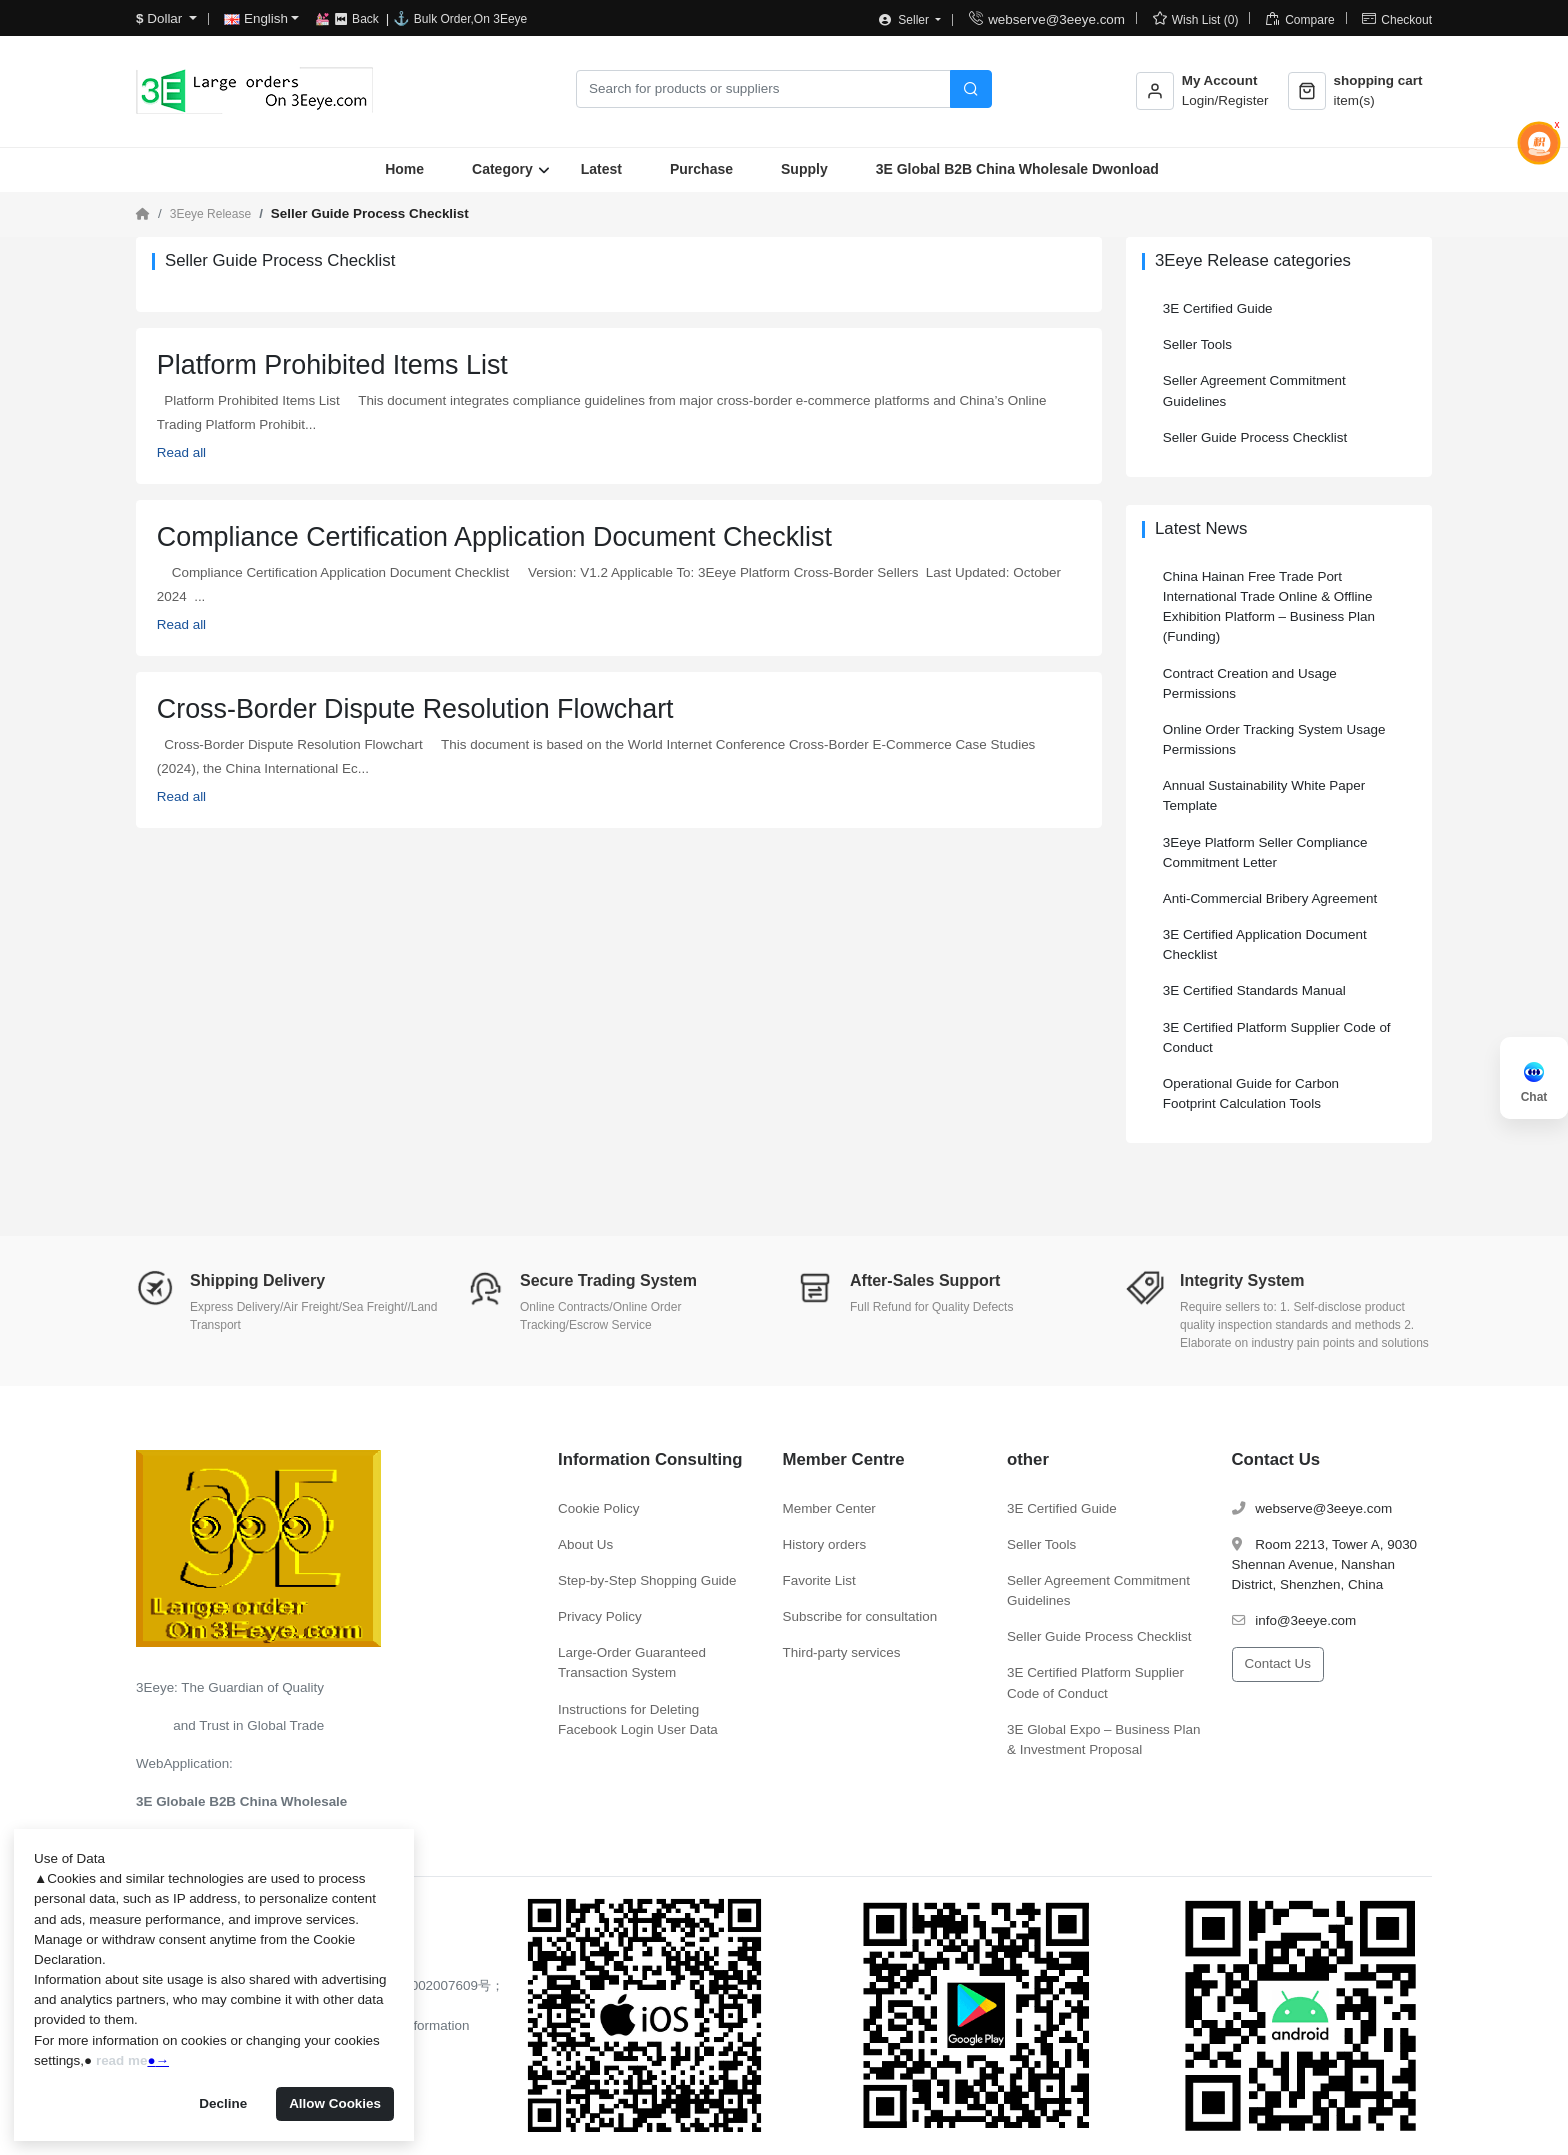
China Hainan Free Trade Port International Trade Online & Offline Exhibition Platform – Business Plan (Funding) (1269, 606)
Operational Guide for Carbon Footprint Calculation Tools (1251, 1093)
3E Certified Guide (1218, 308)
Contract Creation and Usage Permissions (1250, 683)
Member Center (829, 1508)
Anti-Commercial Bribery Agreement (1270, 898)
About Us (585, 1544)
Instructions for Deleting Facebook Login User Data (638, 1719)
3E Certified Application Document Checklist (1265, 944)
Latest (601, 169)
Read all (181, 452)
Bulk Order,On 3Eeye (470, 19)
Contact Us (1278, 1663)
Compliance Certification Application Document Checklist (494, 537)
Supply (804, 169)
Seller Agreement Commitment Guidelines (1254, 390)
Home (404, 169)
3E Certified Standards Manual (1254, 990)
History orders (825, 1544)
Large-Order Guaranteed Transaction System (632, 1662)
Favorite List (819, 1580)
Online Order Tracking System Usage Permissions (1274, 739)
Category (502, 169)
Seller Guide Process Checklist (1255, 437)
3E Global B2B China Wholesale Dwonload (1017, 169)
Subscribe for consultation (860, 1616)
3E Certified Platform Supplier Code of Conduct (1277, 1037)
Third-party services (842, 1652)
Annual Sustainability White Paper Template (1264, 795)
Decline (223, 2103)
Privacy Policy (600, 1616)
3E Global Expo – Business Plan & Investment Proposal (1103, 1739)
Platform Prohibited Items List (332, 365)
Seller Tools (1197, 344)
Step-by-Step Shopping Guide (647, 1580)
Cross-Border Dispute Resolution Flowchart (415, 709)
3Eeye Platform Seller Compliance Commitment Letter (1265, 852)
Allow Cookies (335, 2103)
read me (122, 2060)
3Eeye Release (210, 214)
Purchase (701, 169)
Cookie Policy (598, 1508)
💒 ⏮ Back (348, 19)
